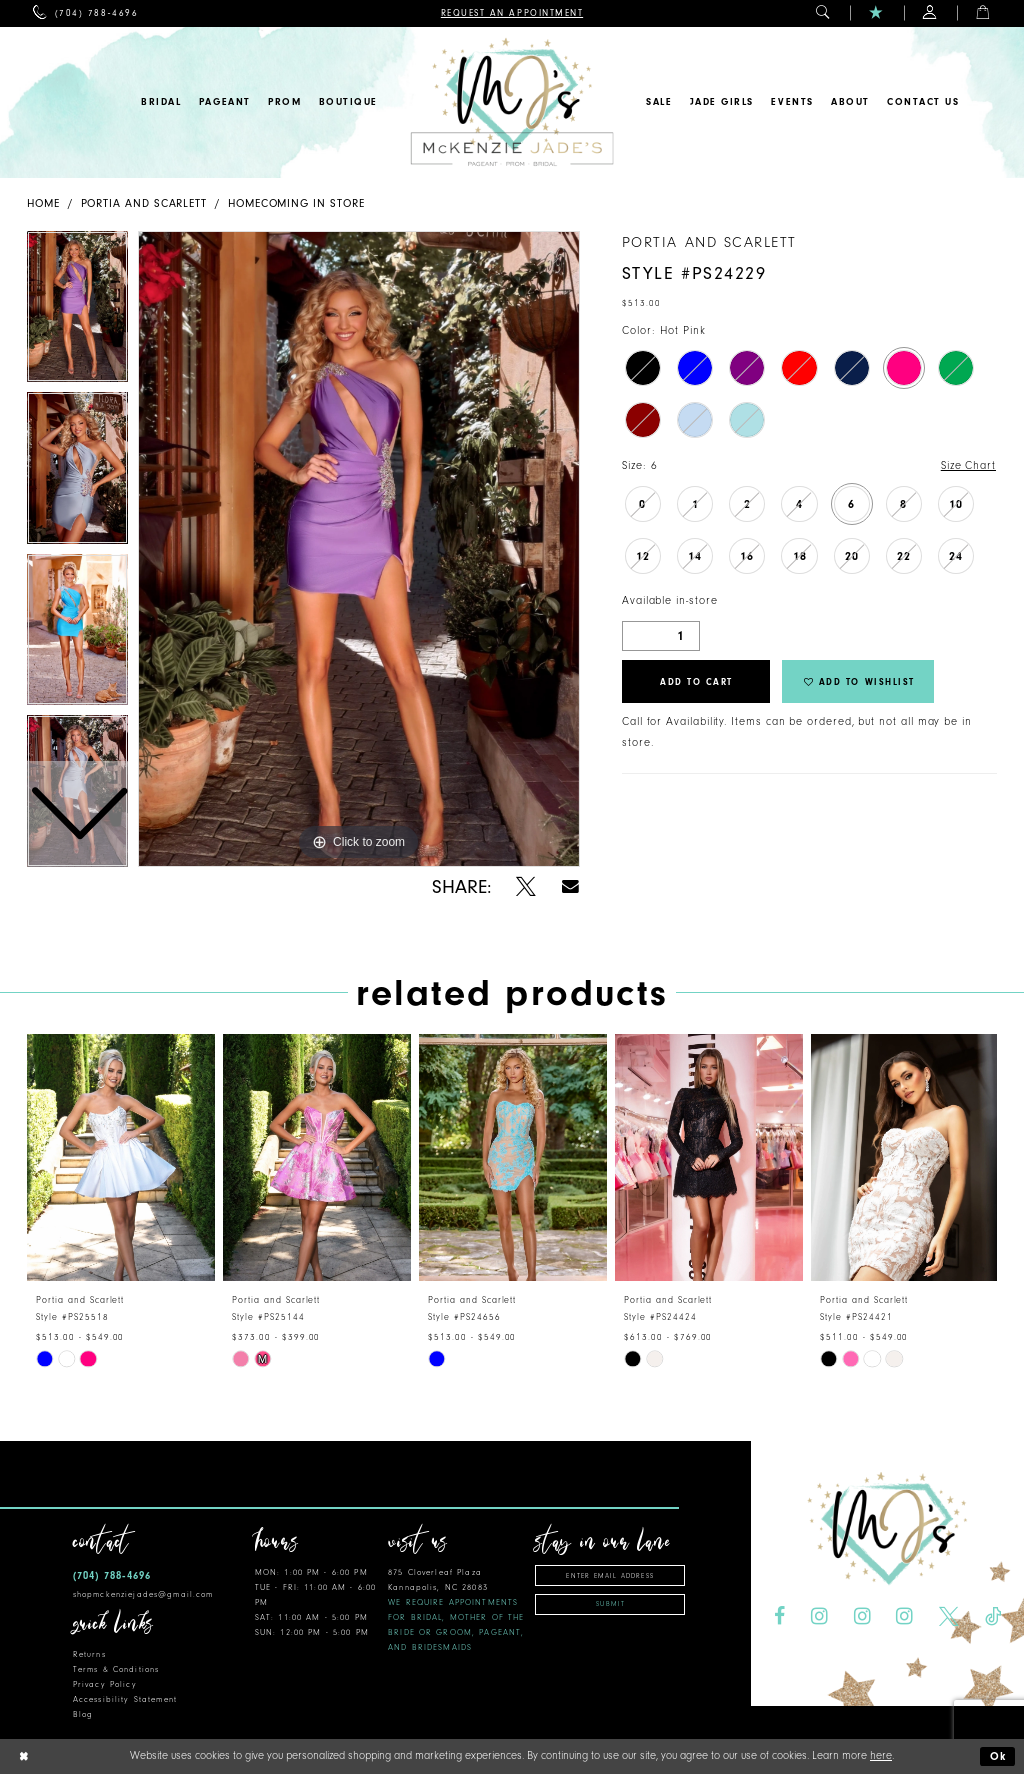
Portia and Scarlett (144, 203)
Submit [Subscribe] (610, 1604)
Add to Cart (696, 682)
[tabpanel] (359, 549)
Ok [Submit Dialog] (999, 1756)
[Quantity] (661, 636)
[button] (823, 13)
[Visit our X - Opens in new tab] (949, 1617)
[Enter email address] (610, 1575)
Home (43, 203)
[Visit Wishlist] (876, 13)
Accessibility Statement (125, 1699)
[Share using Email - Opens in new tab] (570, 886)
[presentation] (121, 1157)
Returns (89, 1654)
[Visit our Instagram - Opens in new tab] (819, 1617)
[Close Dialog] (23, 1756)
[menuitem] (85, 13)
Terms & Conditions (116, 1669)
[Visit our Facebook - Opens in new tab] (779, 1617)
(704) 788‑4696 (112, 1575)
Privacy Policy (105, 1684)
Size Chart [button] (968, 465)
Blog (83, 1714)
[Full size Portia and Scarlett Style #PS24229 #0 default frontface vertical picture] (359, 549)
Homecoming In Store (296, 203)
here (881, 1755)
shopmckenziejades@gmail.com (143, 1594)
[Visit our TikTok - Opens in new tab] (993, 1617)
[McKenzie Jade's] (511, 102)
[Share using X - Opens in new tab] (526, 887)
